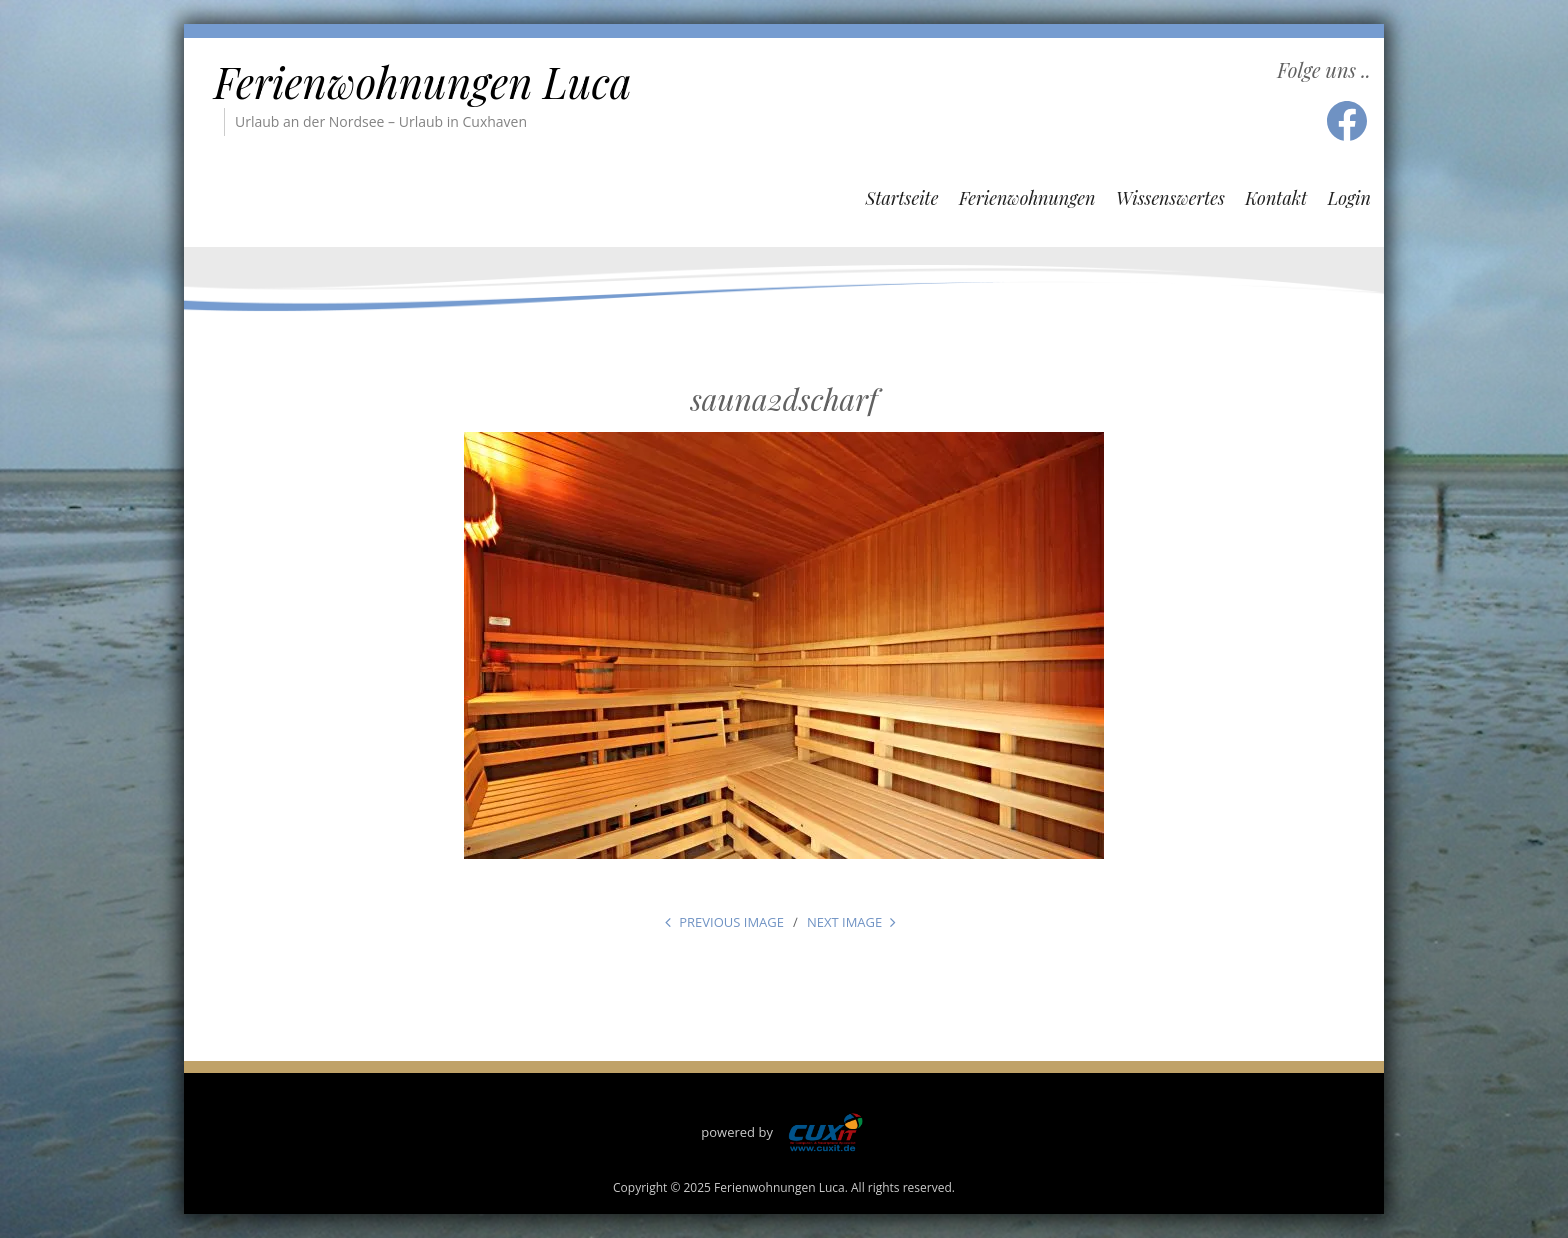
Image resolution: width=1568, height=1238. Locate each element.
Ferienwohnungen (1027, 198)
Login (1349, 198)
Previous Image (731, 922)
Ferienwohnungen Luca (423, 82)
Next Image (844, 922)
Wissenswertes (1170, 198)
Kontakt (1276, 198)
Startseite (901, 198)
